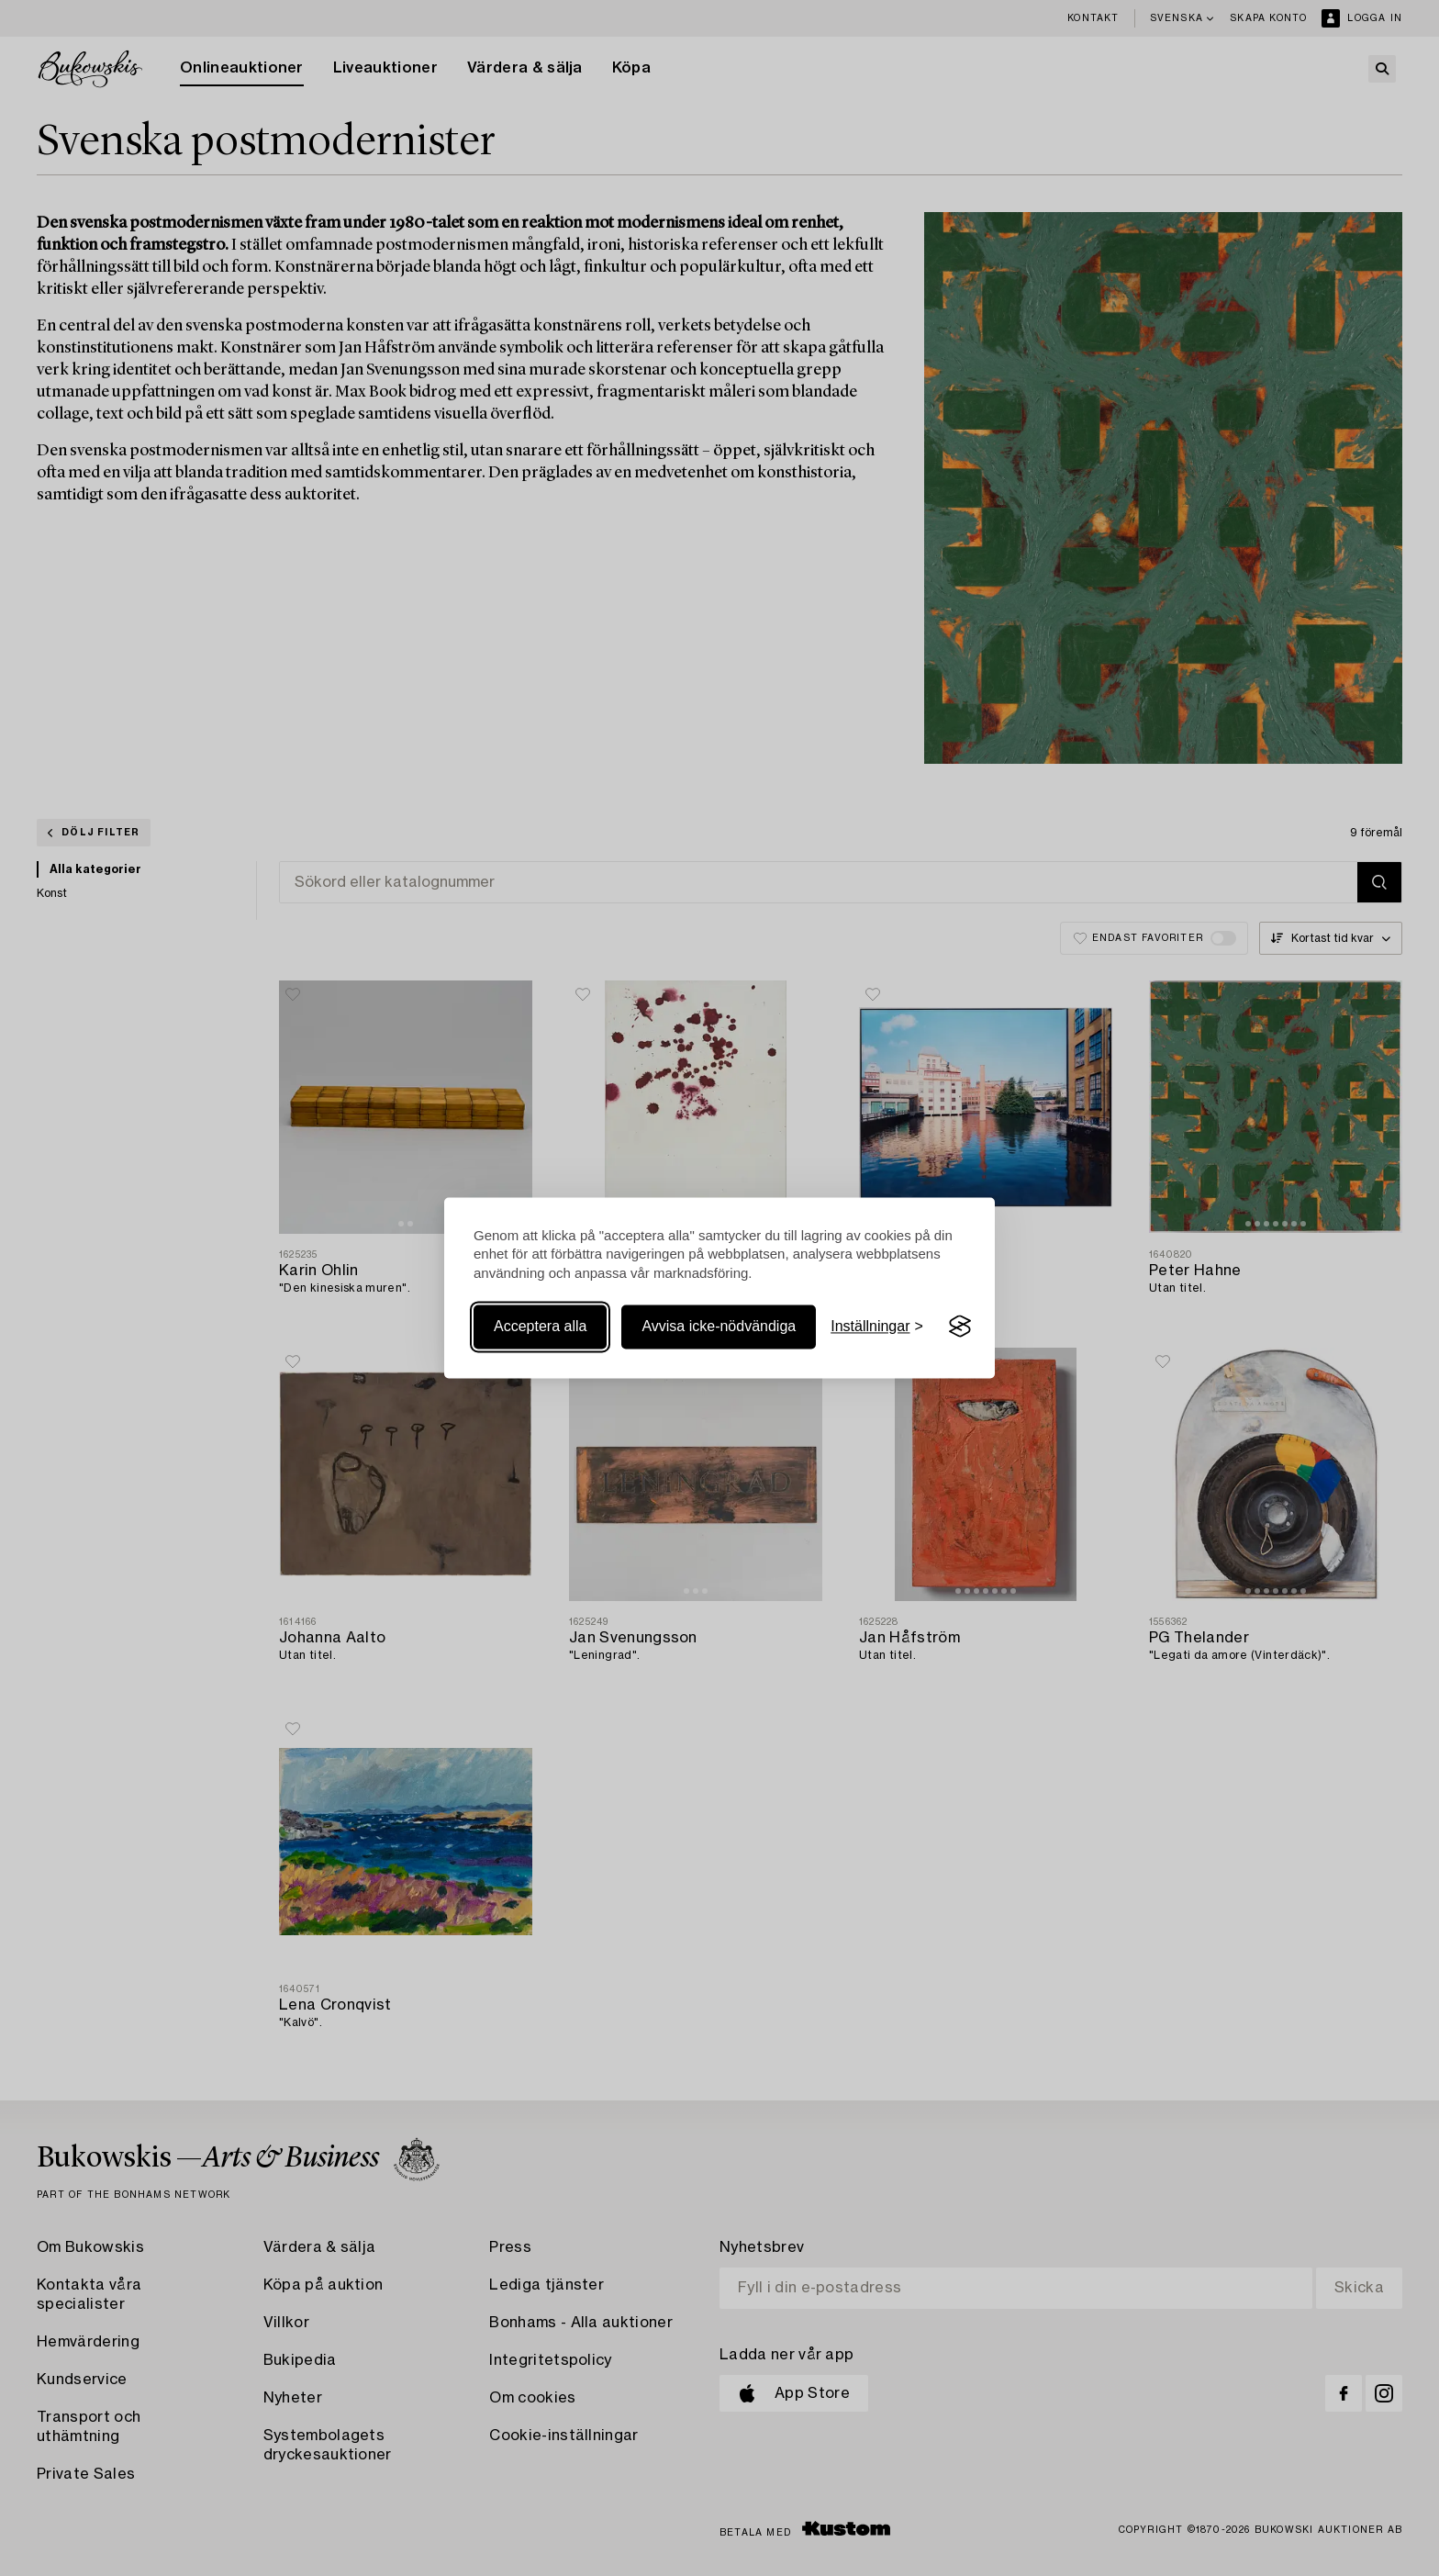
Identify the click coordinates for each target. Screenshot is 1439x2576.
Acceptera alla (540, 1326)
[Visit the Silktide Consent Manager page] (960, 1327)
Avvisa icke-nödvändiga (718, 1326)
